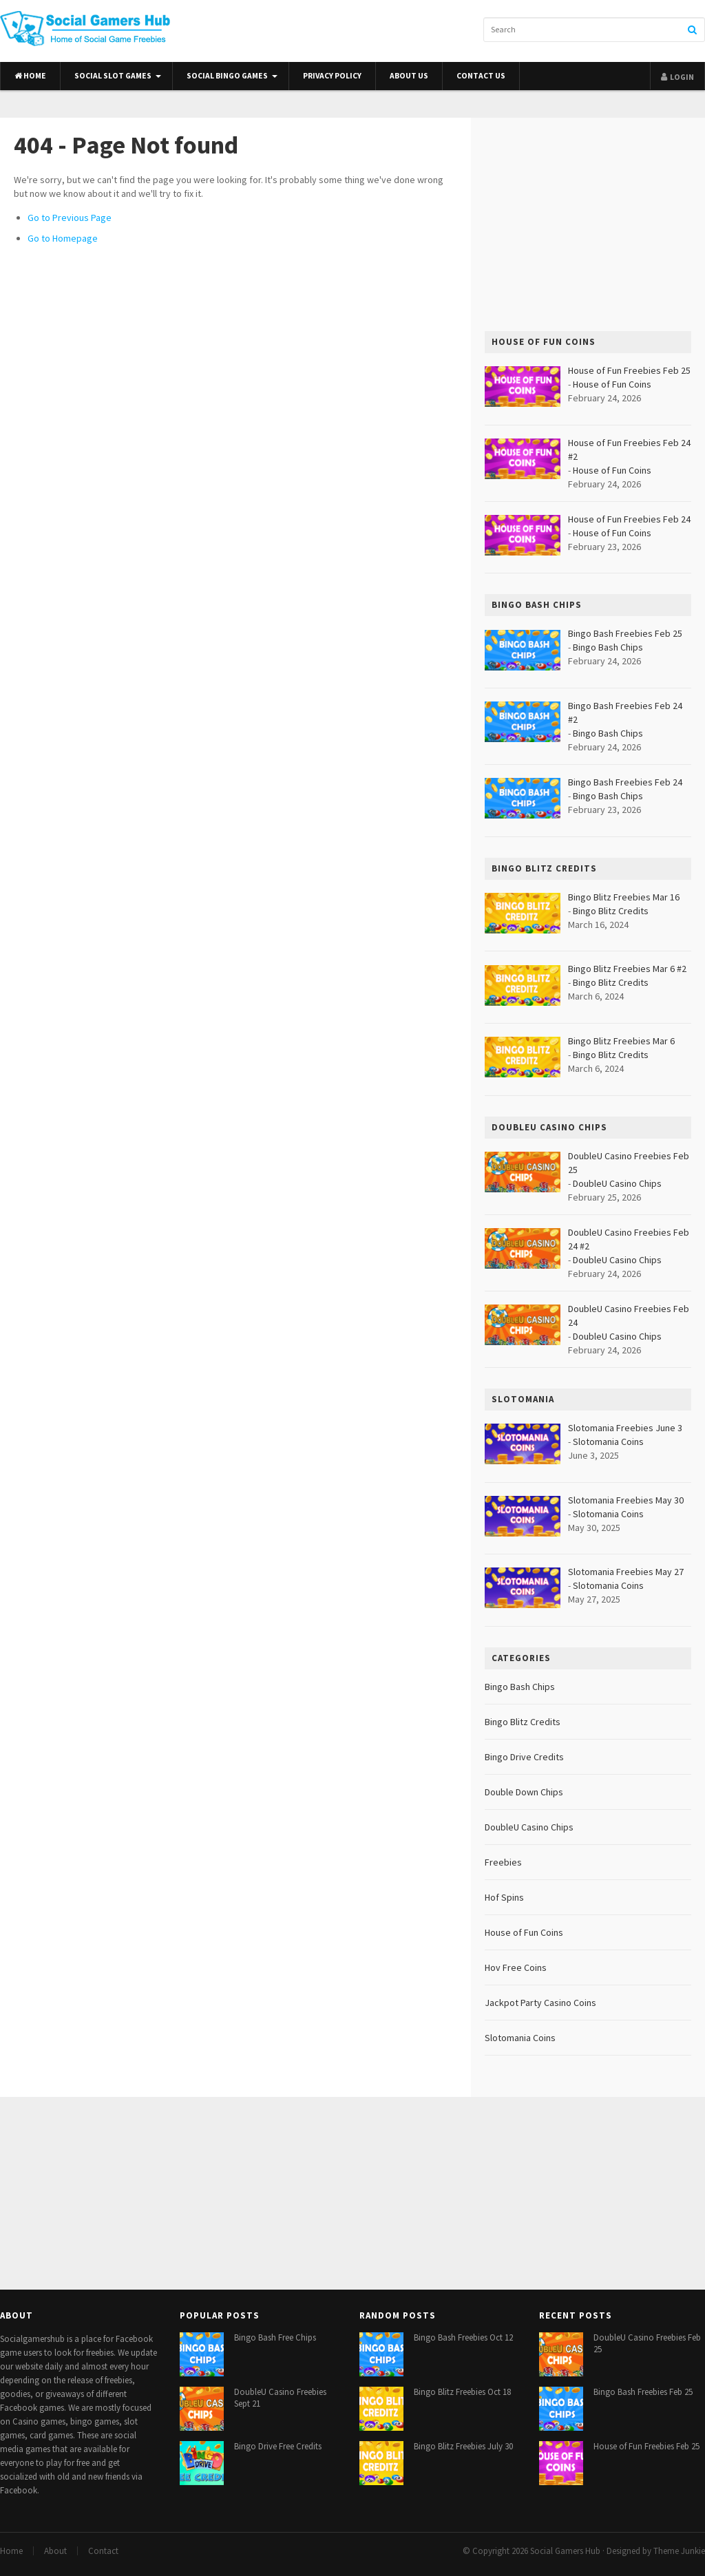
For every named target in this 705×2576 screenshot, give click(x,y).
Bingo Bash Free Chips (275, 2337)
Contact (103, 2551)
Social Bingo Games (227, 76)
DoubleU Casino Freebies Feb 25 (647, 2343)
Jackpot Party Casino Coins (540, 2002)
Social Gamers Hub (565, 2551)
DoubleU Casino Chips (617, 1183)
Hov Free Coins (516, 1967)
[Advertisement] (588, 224)
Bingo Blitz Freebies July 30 (463, 2446)
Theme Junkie (679, 2551)
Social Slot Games (112, 76)
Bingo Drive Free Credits (278, 2446)
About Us (409, 76)
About (55, 2551)
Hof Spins (504, 1897)
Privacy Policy (332, 76)
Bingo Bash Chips (608, 647)
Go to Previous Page (70, 217)
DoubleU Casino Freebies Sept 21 (280, 2397)
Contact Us (480, 76)
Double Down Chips (524, 1792)
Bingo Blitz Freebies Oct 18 (462, 2392)
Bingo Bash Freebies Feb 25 (643, 2392)
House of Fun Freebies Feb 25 (646, 2446)
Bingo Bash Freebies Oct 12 (463, 2337)
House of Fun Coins (612, 384)
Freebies (503, 1862)
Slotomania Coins (608, 1441)
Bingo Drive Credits (524, 1757)
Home (30, 76)
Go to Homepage (63, 238)
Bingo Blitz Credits (611, 911)
